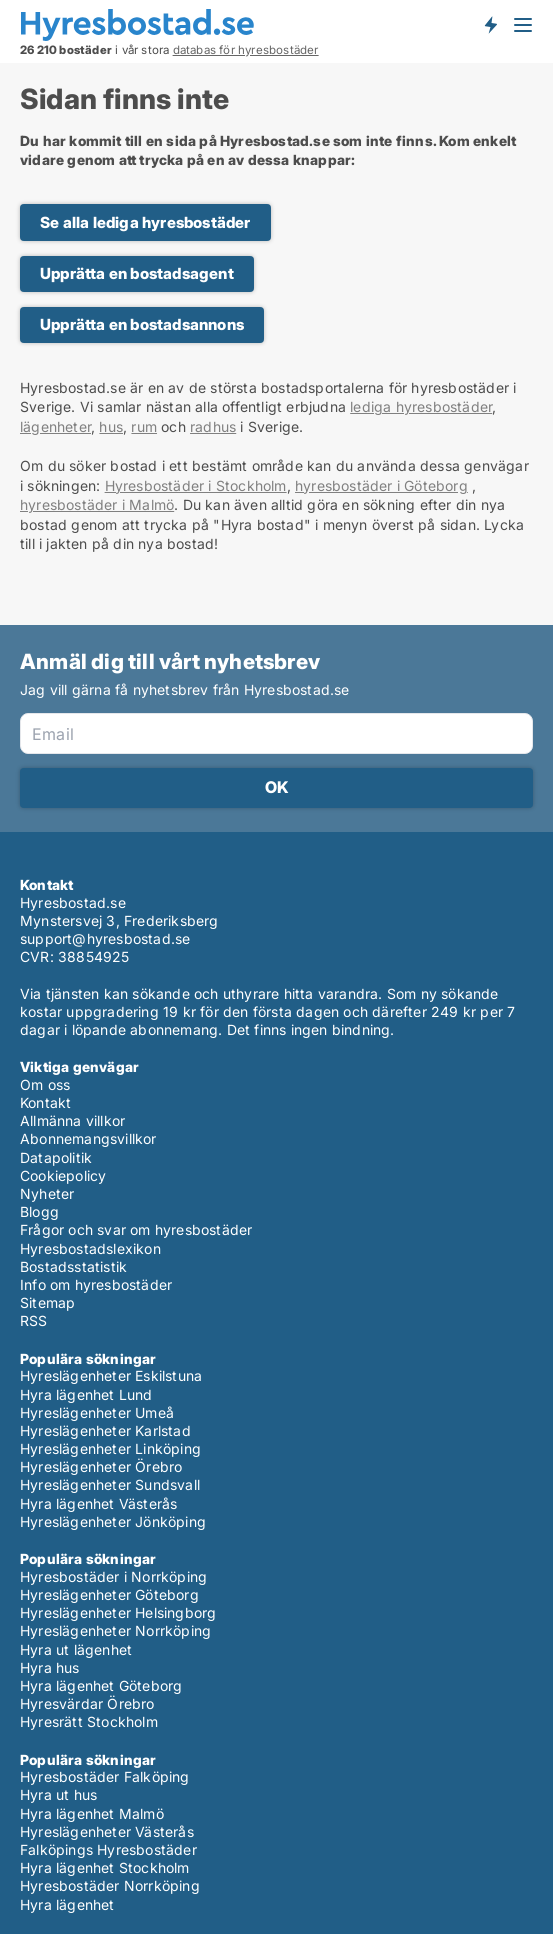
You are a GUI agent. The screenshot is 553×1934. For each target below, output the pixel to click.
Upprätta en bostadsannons (142, 324)
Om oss (45, 1084)
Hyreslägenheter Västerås (107, 1831)
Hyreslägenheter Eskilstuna (111, 1375)
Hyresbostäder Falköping (105, 1776)
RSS (34, 1320)
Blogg (39, 1211)
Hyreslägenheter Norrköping (115, 1630)
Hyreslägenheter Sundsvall (110, 1484)
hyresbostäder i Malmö (97, 504)
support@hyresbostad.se (105, 938)
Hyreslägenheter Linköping (110, 1448)
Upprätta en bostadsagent (137, 273)
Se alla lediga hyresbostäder (145, 222)
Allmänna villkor (72, 1120)
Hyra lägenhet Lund (86, 1394)
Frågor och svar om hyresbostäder (136, 1229)
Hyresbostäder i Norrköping (113, 1576)
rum (144, 426)
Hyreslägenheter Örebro (101, 1466)
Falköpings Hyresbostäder (108, 1849)
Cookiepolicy (63, 1175)
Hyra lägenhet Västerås (98, 1503)
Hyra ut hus (58, 1794)
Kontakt (45, 1102)
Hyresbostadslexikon (90, 1248)
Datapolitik (56, 1157)
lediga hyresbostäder (421, 406)
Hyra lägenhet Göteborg (101, 1685)
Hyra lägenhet (67, 1904)
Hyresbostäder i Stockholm (196, 485)
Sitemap (47, 1302)
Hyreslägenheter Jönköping (113, 1521)
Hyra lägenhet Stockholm (105, 1867)
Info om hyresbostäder (96, 1284)
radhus (213, 426)
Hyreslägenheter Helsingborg (118, 1612)
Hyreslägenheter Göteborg (109, 1594)
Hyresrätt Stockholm (89, 1721)
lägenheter (55, 426)
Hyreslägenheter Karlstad (105, 1430)
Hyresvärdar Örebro (87, 1703)
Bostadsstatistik (73, 1266)
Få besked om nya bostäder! (490, 24)
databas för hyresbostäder (246, 50)
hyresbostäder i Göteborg (381, 485)
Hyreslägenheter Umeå (97, 1412)
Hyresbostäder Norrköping (110, 1885)
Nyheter (47, 1193)
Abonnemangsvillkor (88, 1138)
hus (111, 426)
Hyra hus (50, 1667)
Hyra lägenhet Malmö (92, 1813)
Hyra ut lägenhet (76, 1649)
